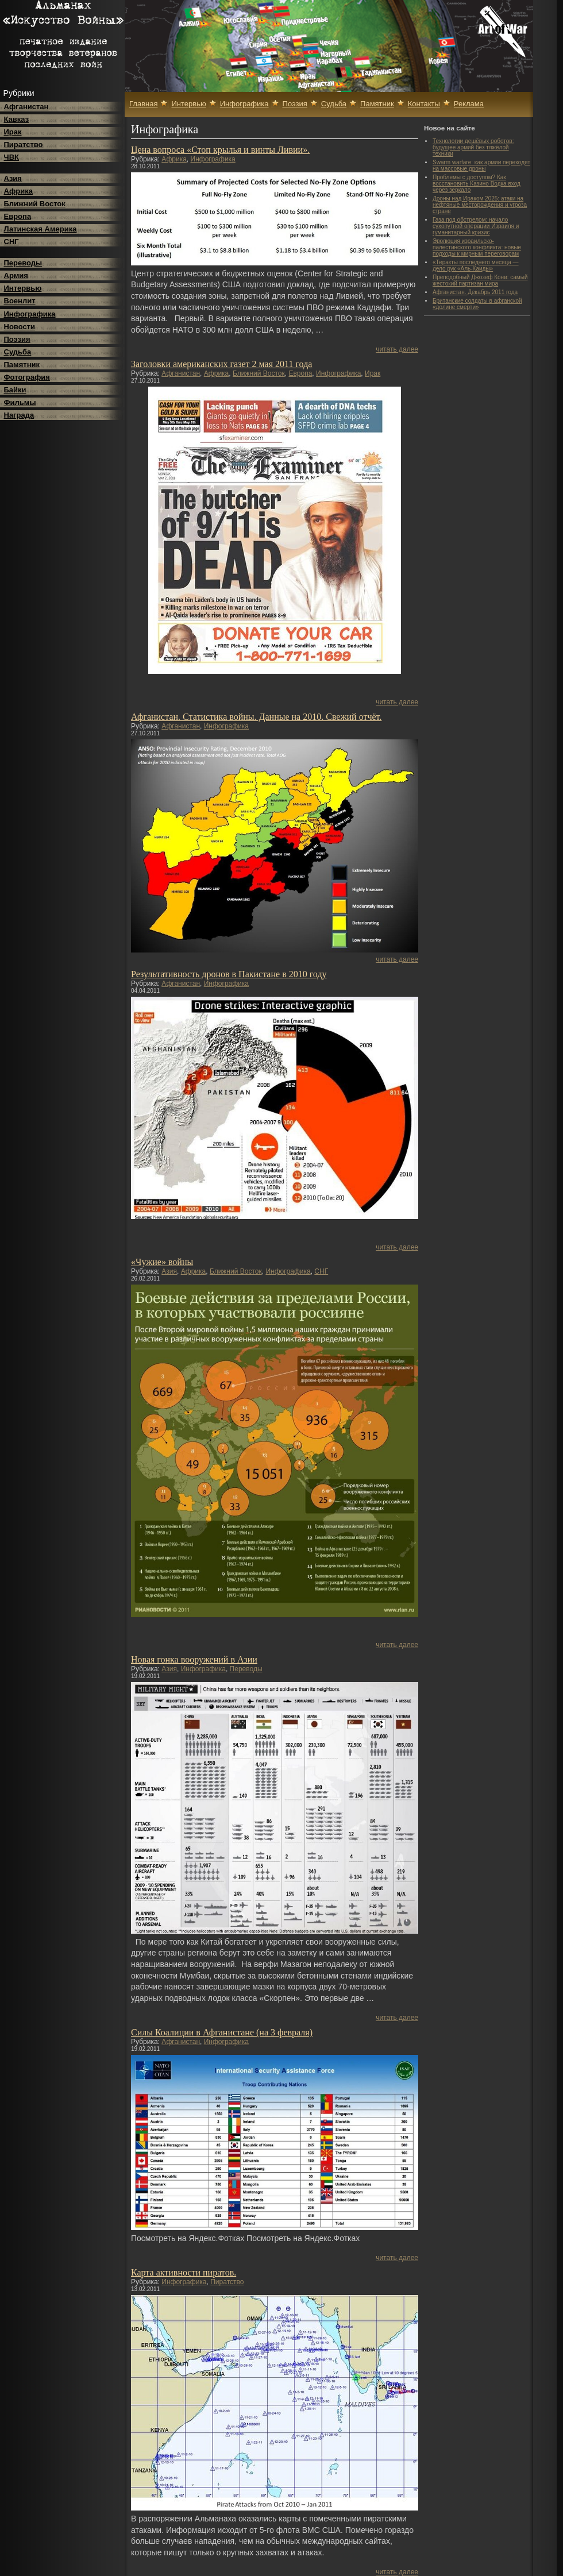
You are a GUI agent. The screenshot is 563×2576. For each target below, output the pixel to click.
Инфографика (30, 314)
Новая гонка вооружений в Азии (194, 1659)
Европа (18, 216)
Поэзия (17, 339)
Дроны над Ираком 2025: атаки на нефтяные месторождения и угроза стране (480, 204)
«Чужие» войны (162, 1262)
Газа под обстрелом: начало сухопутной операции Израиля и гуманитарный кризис (476, 226)
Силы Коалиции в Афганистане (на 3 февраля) (222, 2032)
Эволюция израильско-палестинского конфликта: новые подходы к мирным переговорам (477, 247)
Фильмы (20, 402)
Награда (19, 415)
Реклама (469, 103)
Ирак (13, 132)
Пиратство (23, 144)
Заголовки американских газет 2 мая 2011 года (221, 364)
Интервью (23, 288)
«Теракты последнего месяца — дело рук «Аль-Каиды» (476, 265)
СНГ (11, 241)
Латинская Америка (40, 229)
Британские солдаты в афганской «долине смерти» (477, 304)
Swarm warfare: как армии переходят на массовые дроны (481, 165)
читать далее (397, 349)
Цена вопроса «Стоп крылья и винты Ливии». (220, 150)
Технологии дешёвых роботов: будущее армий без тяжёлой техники (473, 147)
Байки (15, 389)
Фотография (27, 377)
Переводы (23, 263)
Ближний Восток (34, 203)
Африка (18, 191)
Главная (143, 103)
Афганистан (26, 106)
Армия (16, 275)
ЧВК (11, 157)
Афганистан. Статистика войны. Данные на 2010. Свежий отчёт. (256, 717)
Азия (13, 178)
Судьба (18, 352)
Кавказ (16, 119)
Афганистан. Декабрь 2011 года (475, 292)
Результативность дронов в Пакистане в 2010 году (229, 974)
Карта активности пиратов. (183, 2272)
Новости (20, 326)
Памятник (22, 364)
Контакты (424, 103)
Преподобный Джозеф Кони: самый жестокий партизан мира (480, 280)
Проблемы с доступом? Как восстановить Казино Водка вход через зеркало (476, 183)
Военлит (20, 300)
